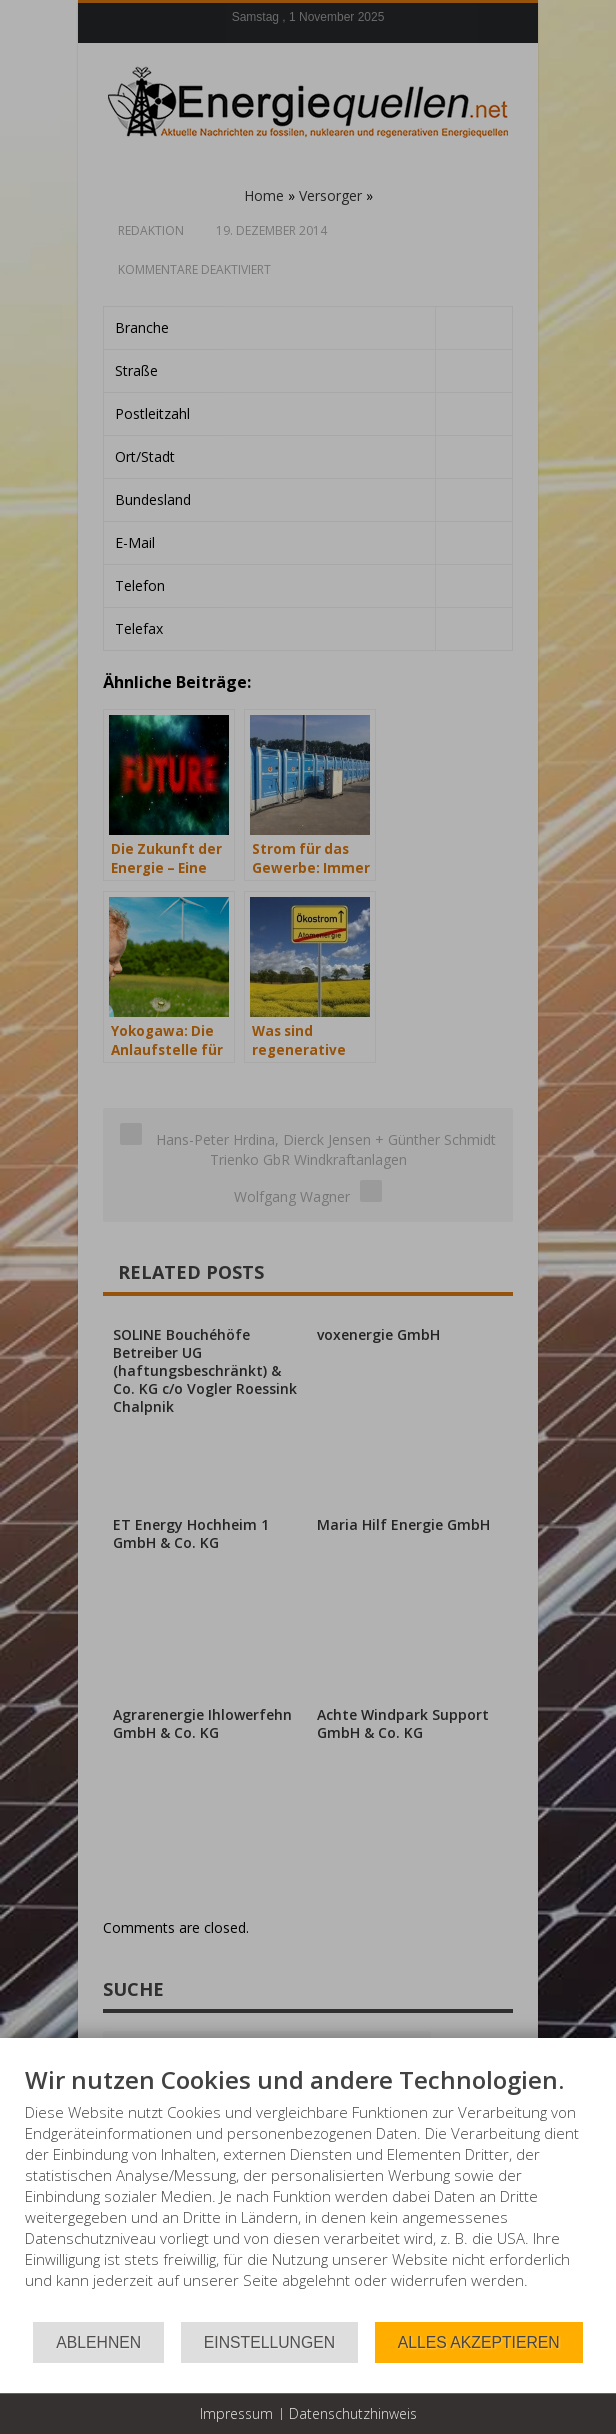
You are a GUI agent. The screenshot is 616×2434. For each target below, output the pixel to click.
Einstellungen (269, 2342)
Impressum (236, 2413)
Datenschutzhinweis (353, 2413)
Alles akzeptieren (479, 2342)
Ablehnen (98, 2342)
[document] (308, 2192)
